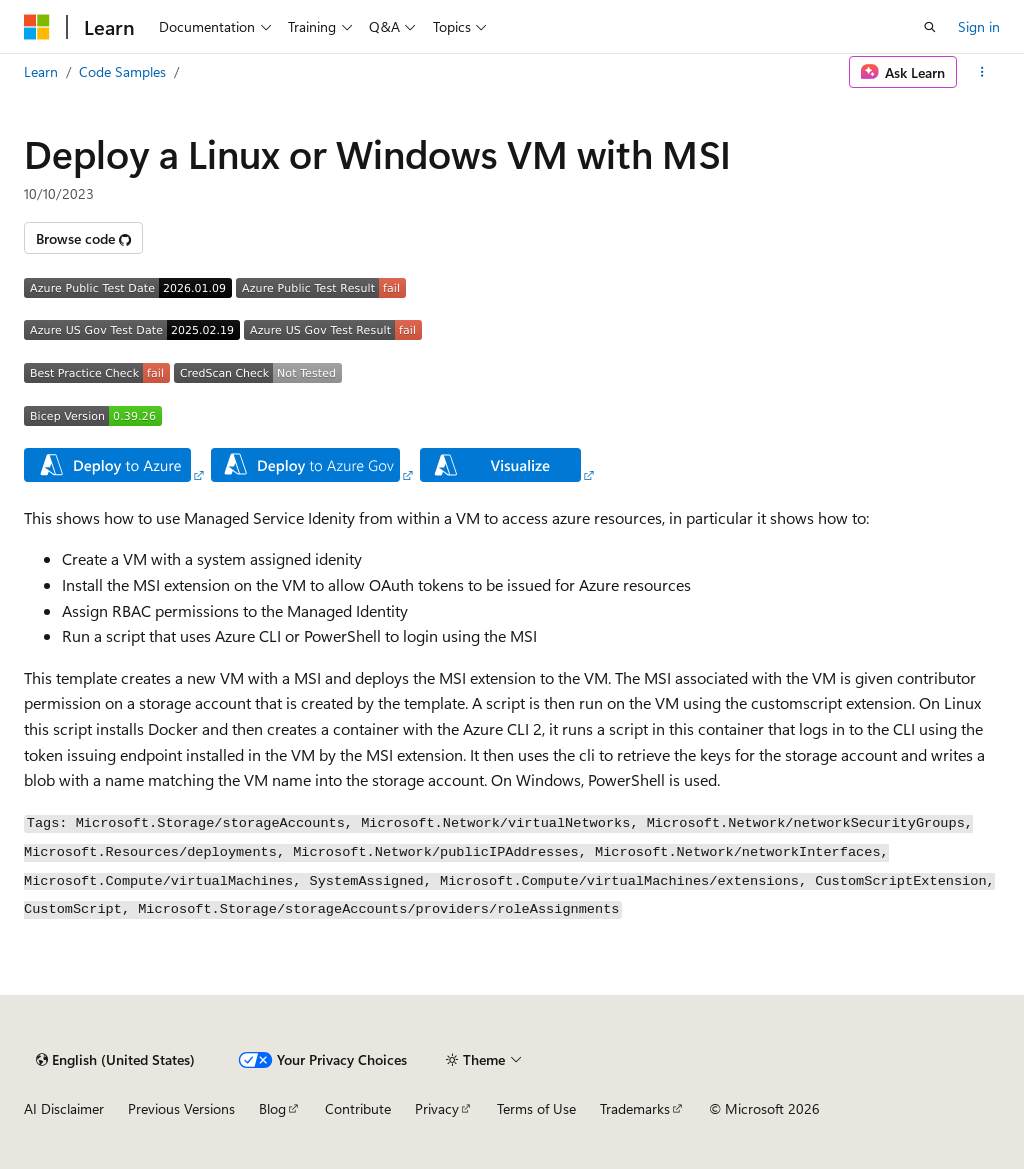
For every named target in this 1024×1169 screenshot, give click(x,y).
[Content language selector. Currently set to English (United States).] (115, 1060)
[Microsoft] (37, 27)
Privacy (437, 1108)
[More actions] (982, 72)
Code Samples (122, 71)
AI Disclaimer (64, 1108)
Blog (272, 1108)
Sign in (979, 26)
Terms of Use (536, 1108)
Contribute (358, 1108)
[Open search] (930, 27)
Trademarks (635, 1108)
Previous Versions (181, 1108)
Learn (41, 71)
